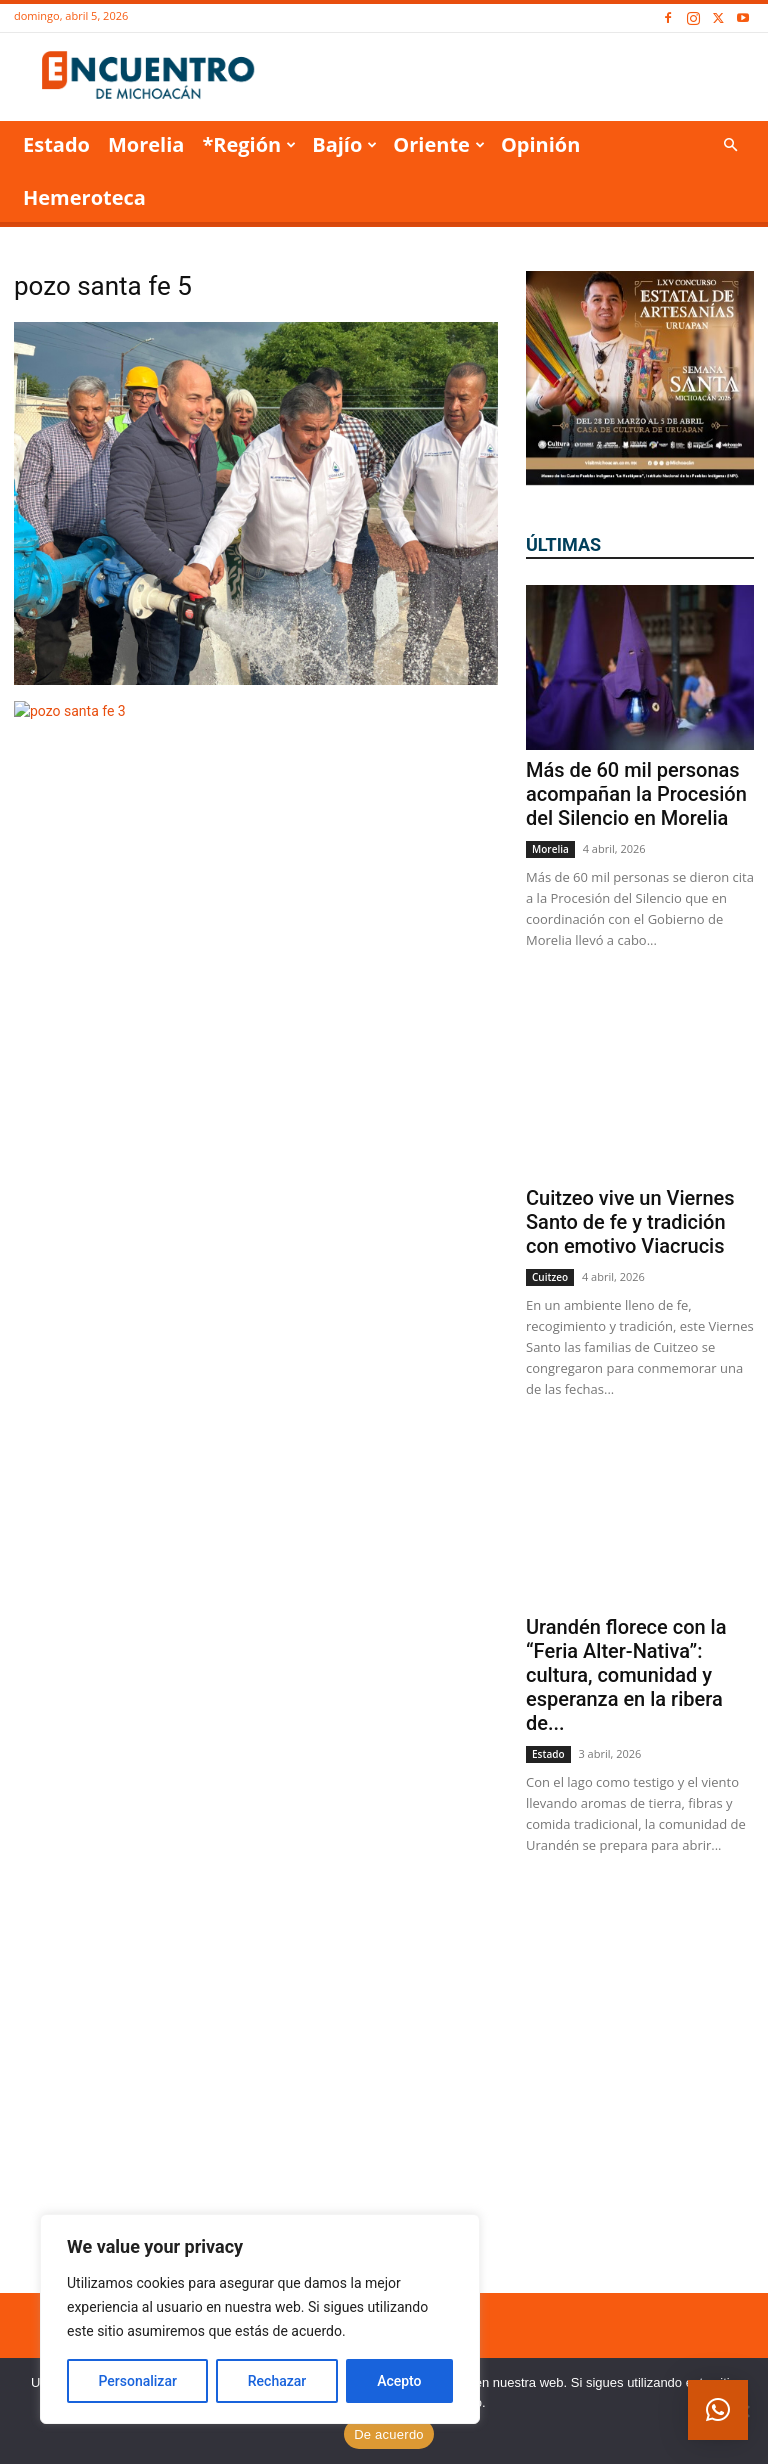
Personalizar (137, 2381)
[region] (260, 2319)
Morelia (146, 144)
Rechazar (277, 2381)
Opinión (540, 144)
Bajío (344, 144)
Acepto (399, 2381)
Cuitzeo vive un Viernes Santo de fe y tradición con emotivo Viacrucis (630, 1222)
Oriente (439, 144)
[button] (730, 145)
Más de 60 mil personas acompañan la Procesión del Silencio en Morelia (636, 794)
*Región (249, 144)
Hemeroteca (84, 197)
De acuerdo (389, 2434)
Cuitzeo (550, 1277)
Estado (56, 144)
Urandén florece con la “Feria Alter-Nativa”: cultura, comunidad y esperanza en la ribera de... (626, 1675)
